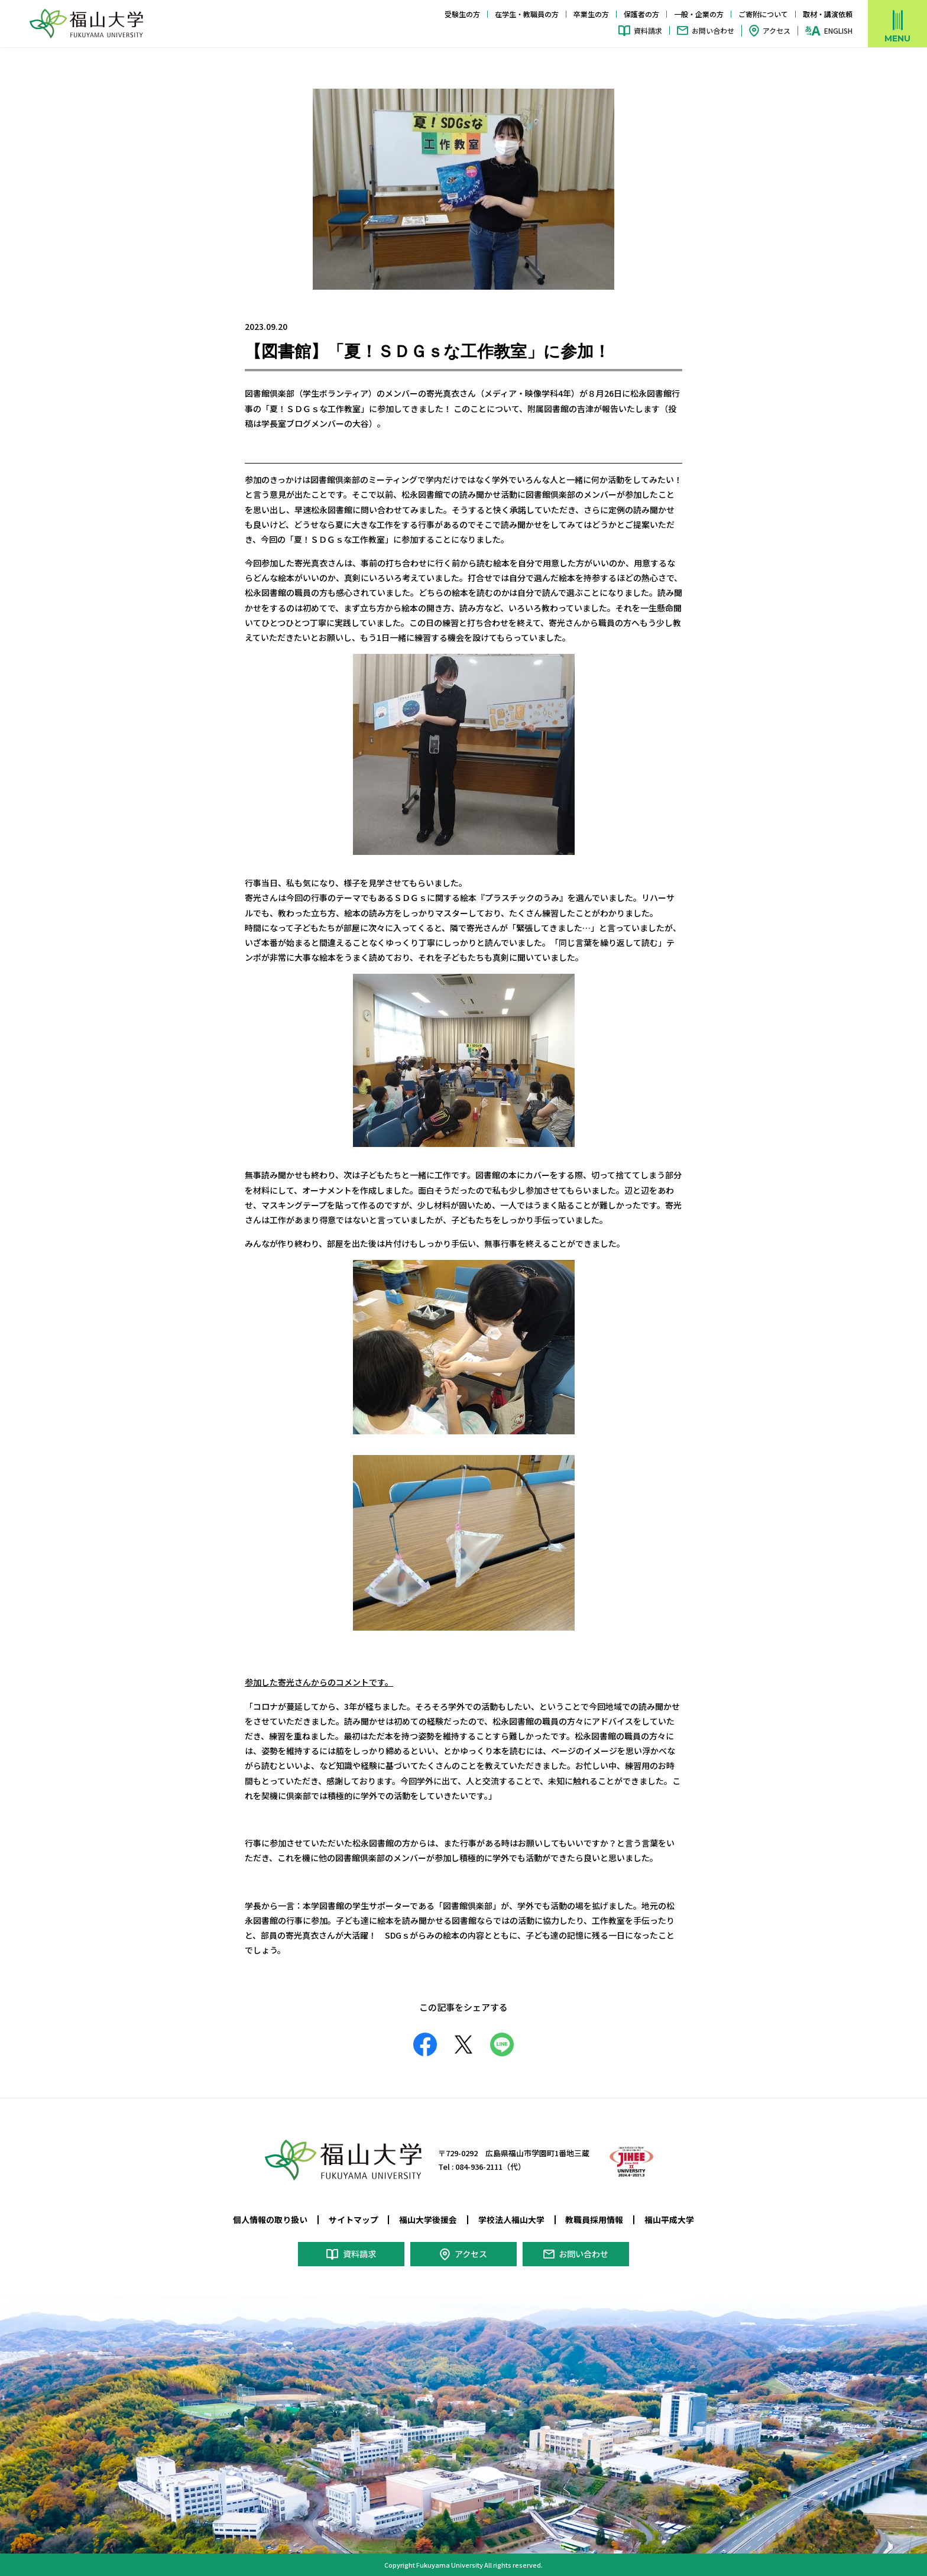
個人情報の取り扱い (270, 2219)
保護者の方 (641, 14)
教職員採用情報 (594, 2219)
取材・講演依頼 (828, 14)
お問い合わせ (713, 30)
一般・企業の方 (699, 14)
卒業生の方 (591, 14)
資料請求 (648, 30)
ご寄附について (763, 14)
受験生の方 (462, 14)
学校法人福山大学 (511, 2219)
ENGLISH (838, 30)
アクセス (776, 30)
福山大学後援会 (428, 2219)
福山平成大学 (669, 2219)
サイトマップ (353, 2219)
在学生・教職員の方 (527, 14)
